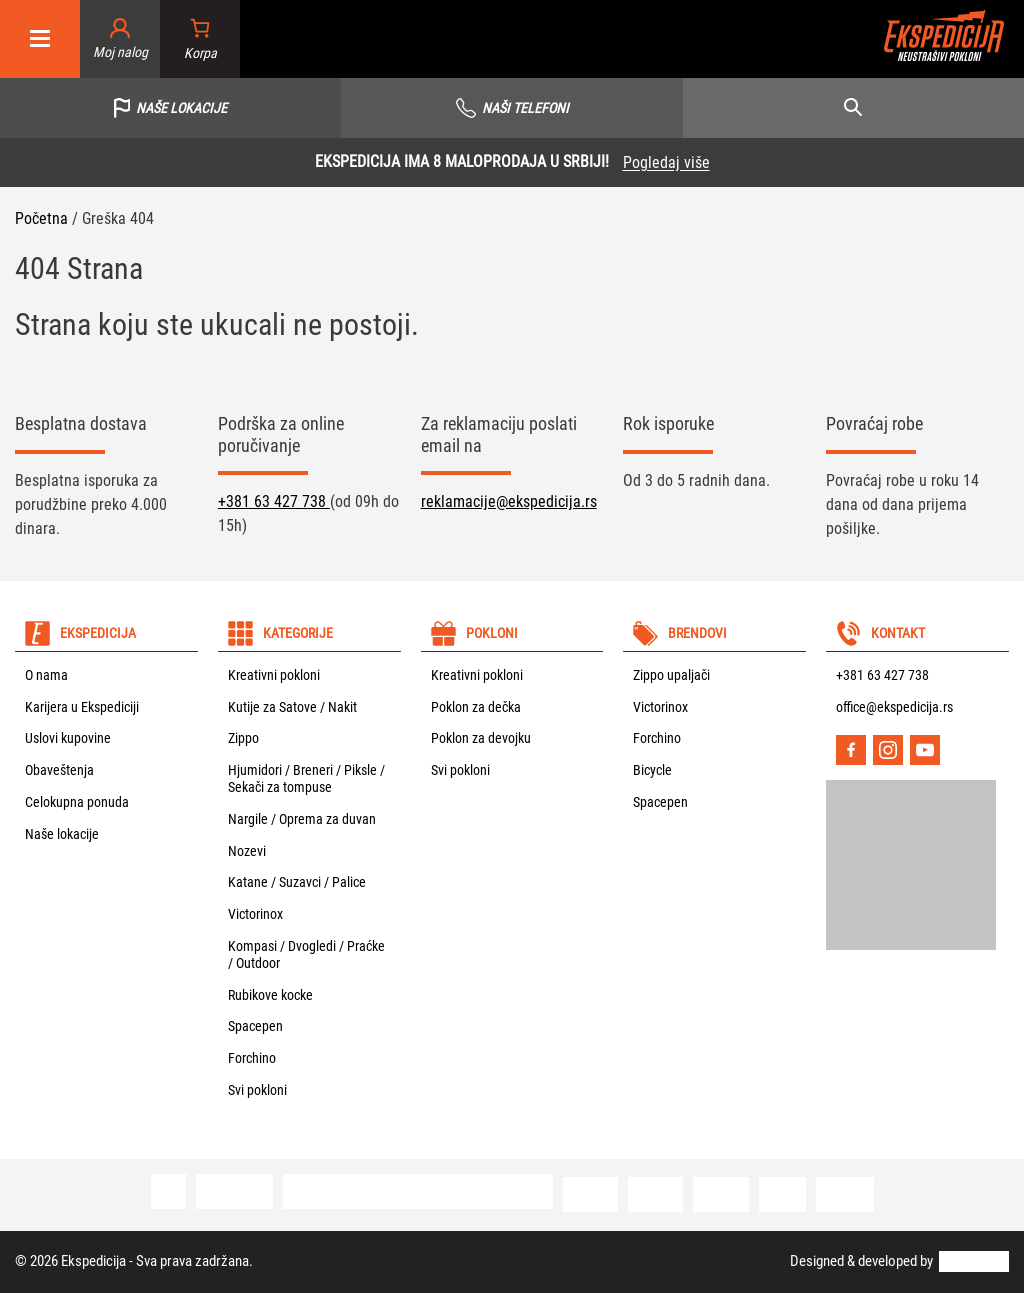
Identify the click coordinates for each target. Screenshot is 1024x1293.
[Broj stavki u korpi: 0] (200, 39)
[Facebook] (851, 750)
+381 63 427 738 (274, 501)
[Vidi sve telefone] (511, 108)
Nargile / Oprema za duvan (302, 819)
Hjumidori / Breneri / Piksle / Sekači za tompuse (306, 778)
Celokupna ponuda (77, 802)
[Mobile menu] (40, 39)
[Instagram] (888, 750)
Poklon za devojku (481, 738)
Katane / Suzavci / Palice (297, 882)
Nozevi (247, 851)
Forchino (252, 1058)
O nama (46, 675)
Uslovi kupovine (68, 738)
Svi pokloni (257, 1090)
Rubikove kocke (270, 995)
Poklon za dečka (476, 707)
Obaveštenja (59, 770)
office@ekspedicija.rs (894, 707)
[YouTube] (925, 750)
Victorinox (255, 914)
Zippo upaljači (671, 675)
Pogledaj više (666, 162)
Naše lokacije (62, 834)
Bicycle (652, 770)
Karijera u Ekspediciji (82, 707)
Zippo (243, 738)
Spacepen (255, 1026)
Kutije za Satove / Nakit (292, 707)
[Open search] (853, 108)
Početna (41, 218)
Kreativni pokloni (274, 675)
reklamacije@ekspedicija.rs (509, 501)
